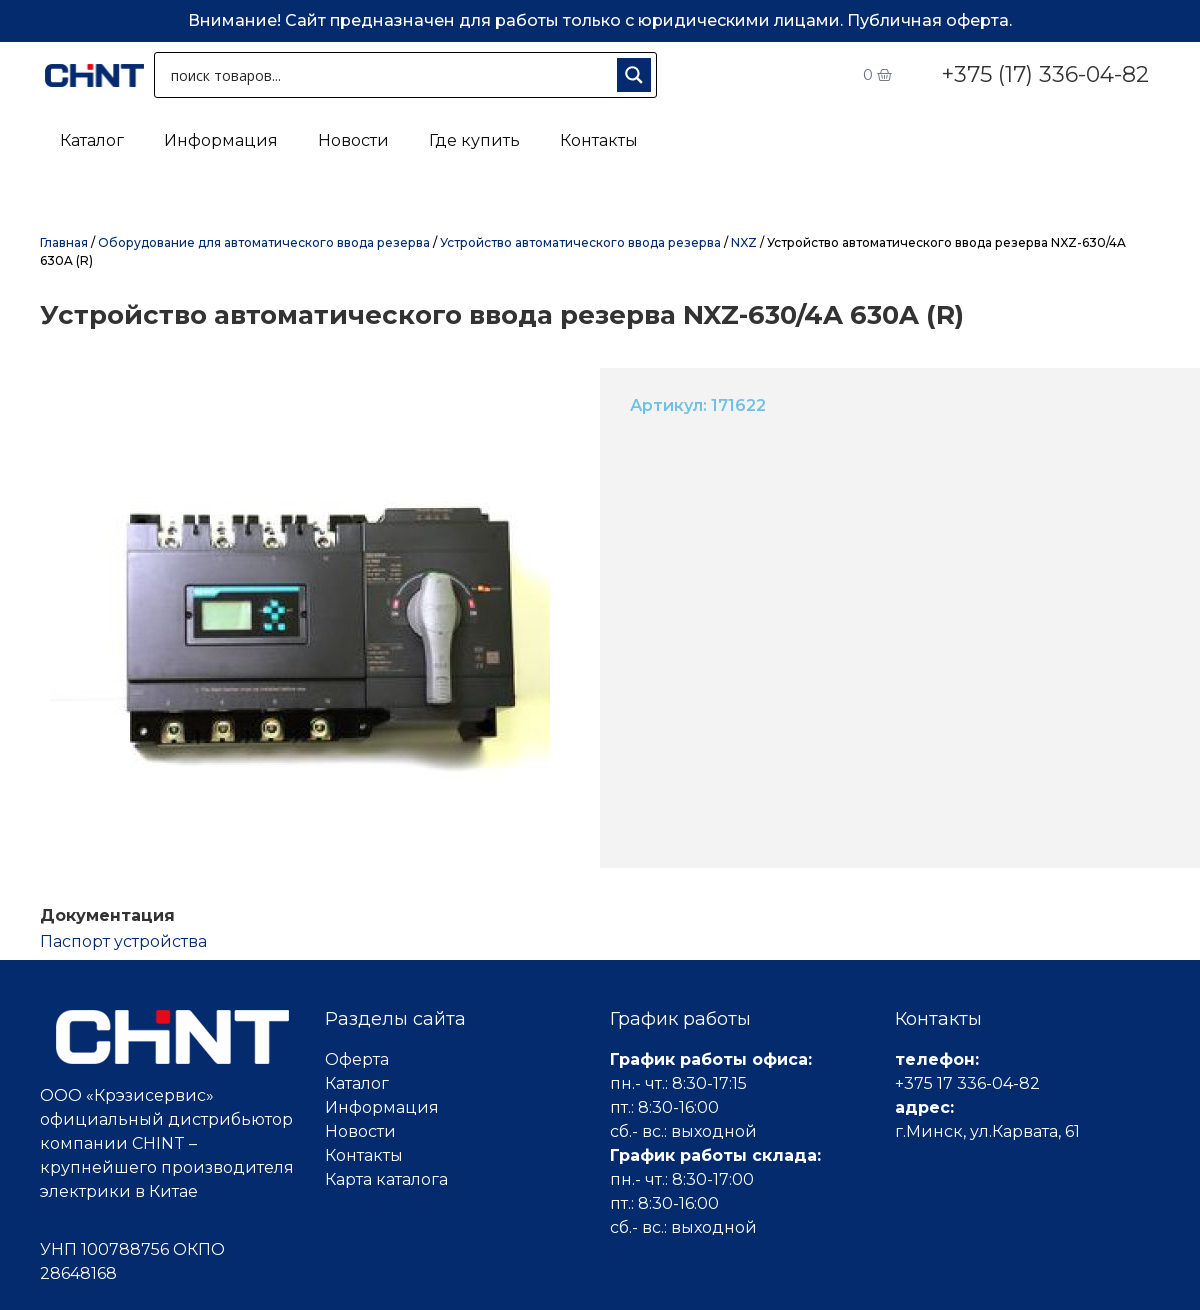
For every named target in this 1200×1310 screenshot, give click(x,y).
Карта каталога (386, 1179)
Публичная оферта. (929, 20)
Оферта (357, 1059)
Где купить (474, 140)
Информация (221, 140)
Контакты (599, 140)
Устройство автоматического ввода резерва (580, 242)
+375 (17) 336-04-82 (1045, 74)
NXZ (744, 242)
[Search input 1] (389, 75)
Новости (353, 140)
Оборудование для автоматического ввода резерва (264, 242)
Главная (64, 242)
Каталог (92, 140)
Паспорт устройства (123, 941)
